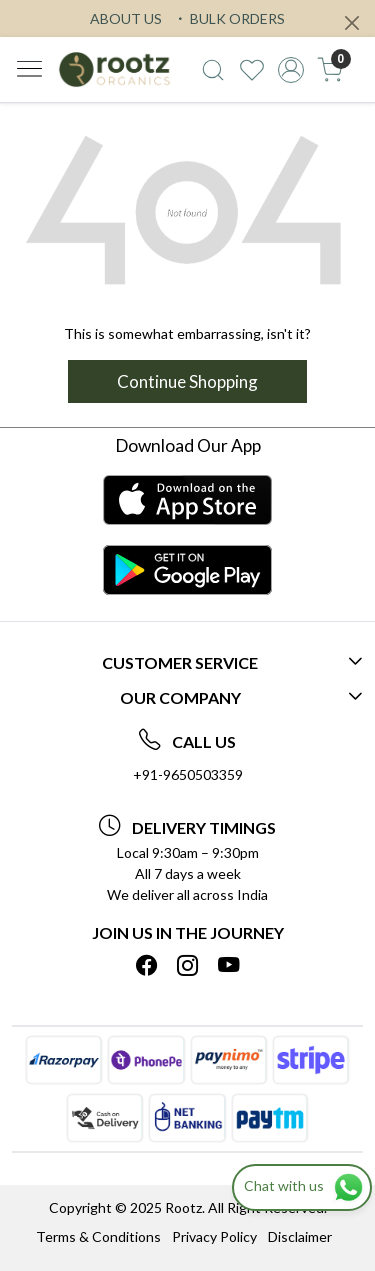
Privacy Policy (214, 1236)
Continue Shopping (187, 381)
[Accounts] (290, 70)
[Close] (352, 23)
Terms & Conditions (98, 1236)
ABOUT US (126, 18)
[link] (213, 70)
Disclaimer (300, 1236)
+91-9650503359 (188, 774)
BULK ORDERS (229, 18)
